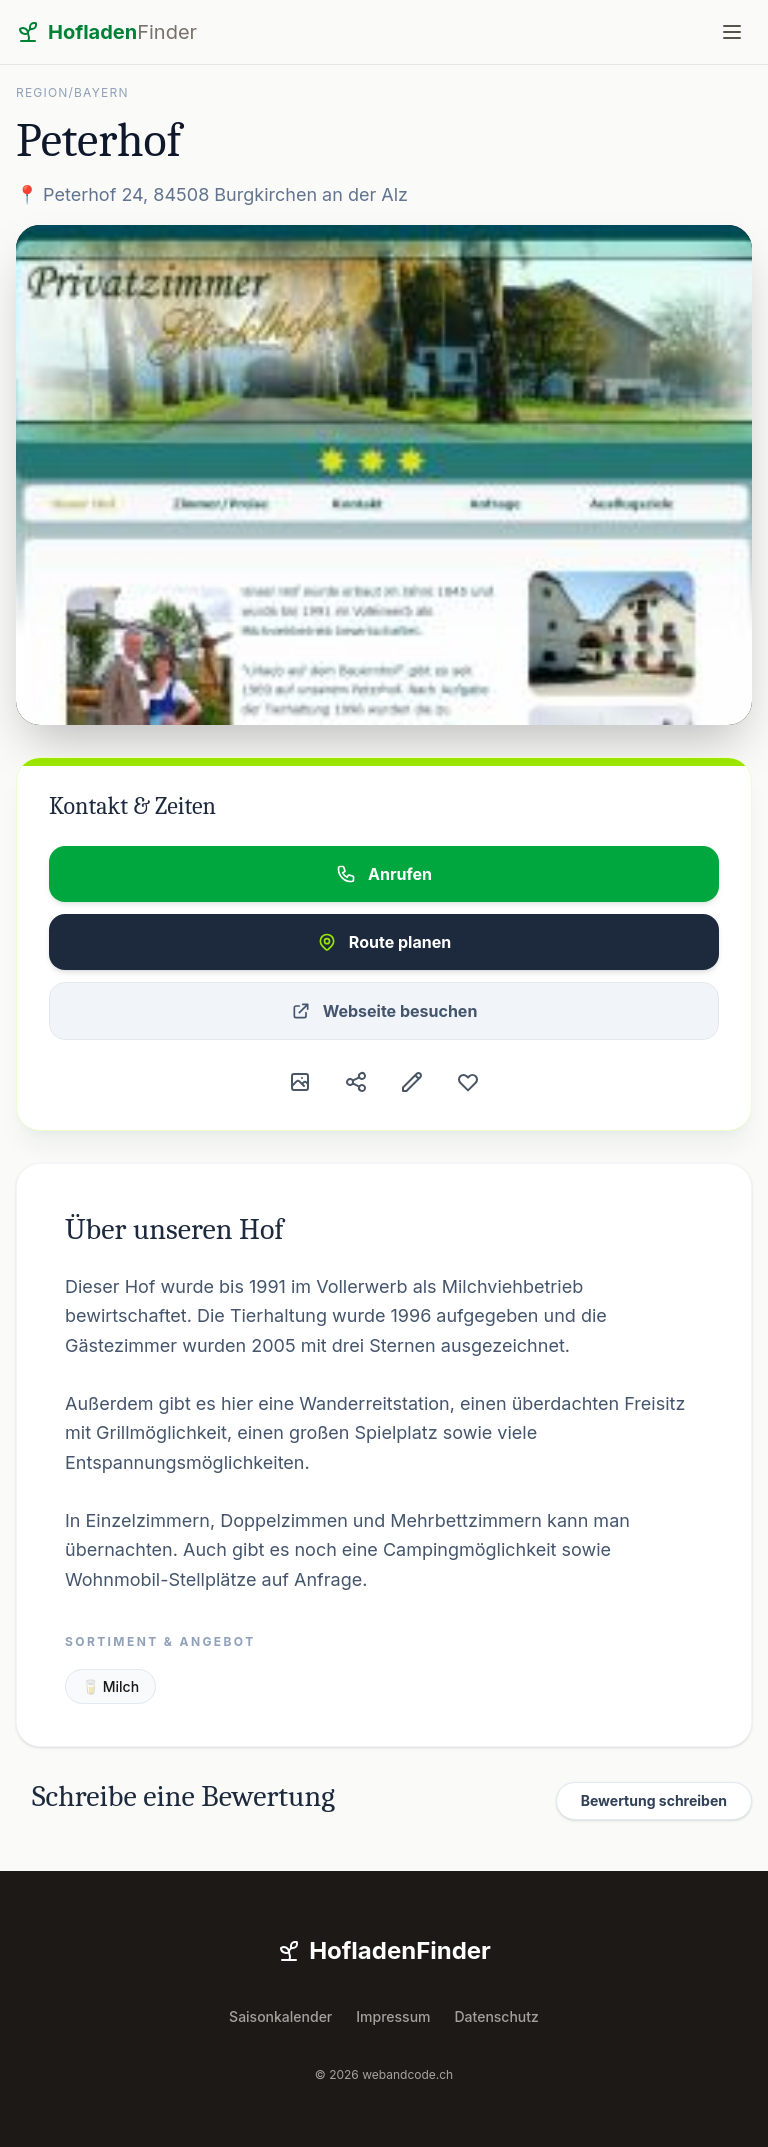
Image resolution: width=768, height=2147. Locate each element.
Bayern (101, 92)
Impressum (393, 2016)
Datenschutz (497, 2016)
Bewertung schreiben (654, 1800)
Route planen (384, 942)
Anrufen (384, 874)
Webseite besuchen (384, 1011)
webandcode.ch (407, 2074)
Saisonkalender (280, 2016)
